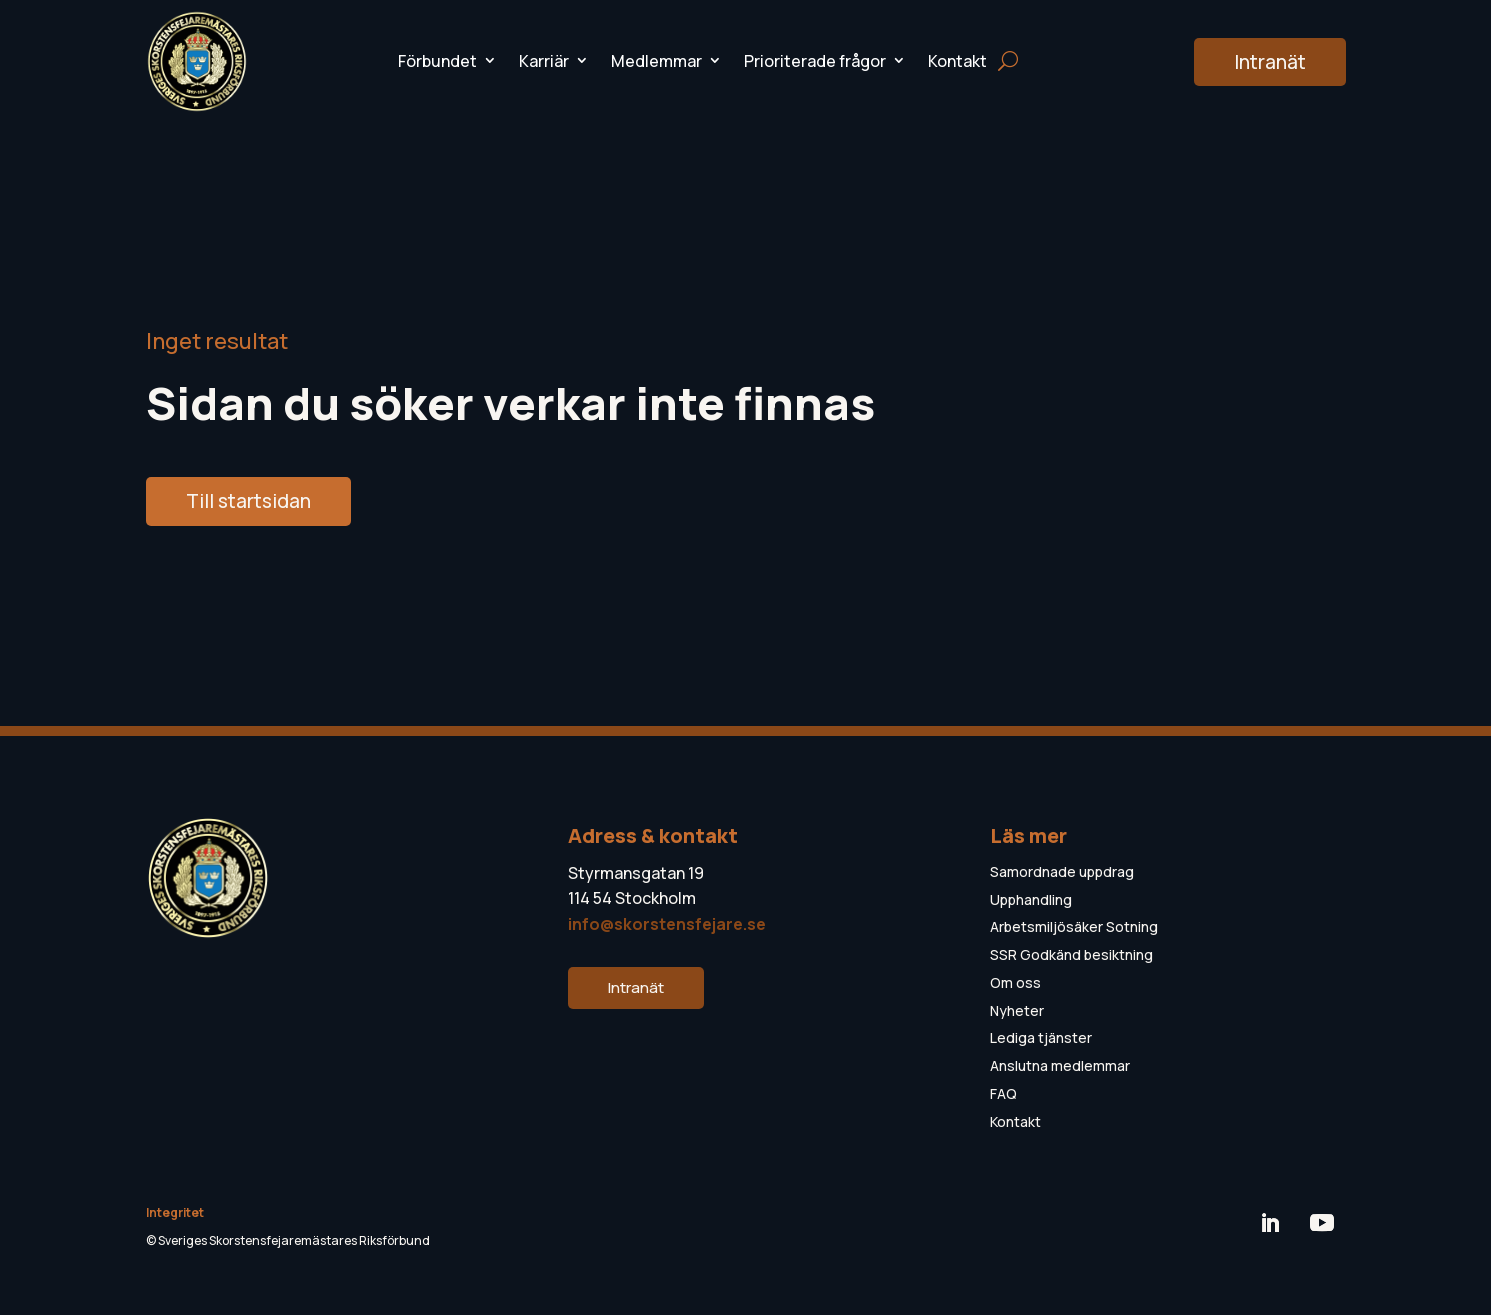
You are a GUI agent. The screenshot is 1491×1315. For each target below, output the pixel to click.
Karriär (544, 61)
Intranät (1270, 62)
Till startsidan (248, 501)
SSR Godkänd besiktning (1071, 954)
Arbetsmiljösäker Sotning (1074, 926)
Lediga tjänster (1041, 1037)
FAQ (1003, 1093)
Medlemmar (656, 61)
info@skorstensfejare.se (667, 924)
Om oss (1015, 982)
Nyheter (1017, 1010)
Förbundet (437, 61)
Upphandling (1031, 899)
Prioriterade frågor (815, 61)
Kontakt (957, 61)
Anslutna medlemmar (1060, 1065)
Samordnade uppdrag (1062, 871)
